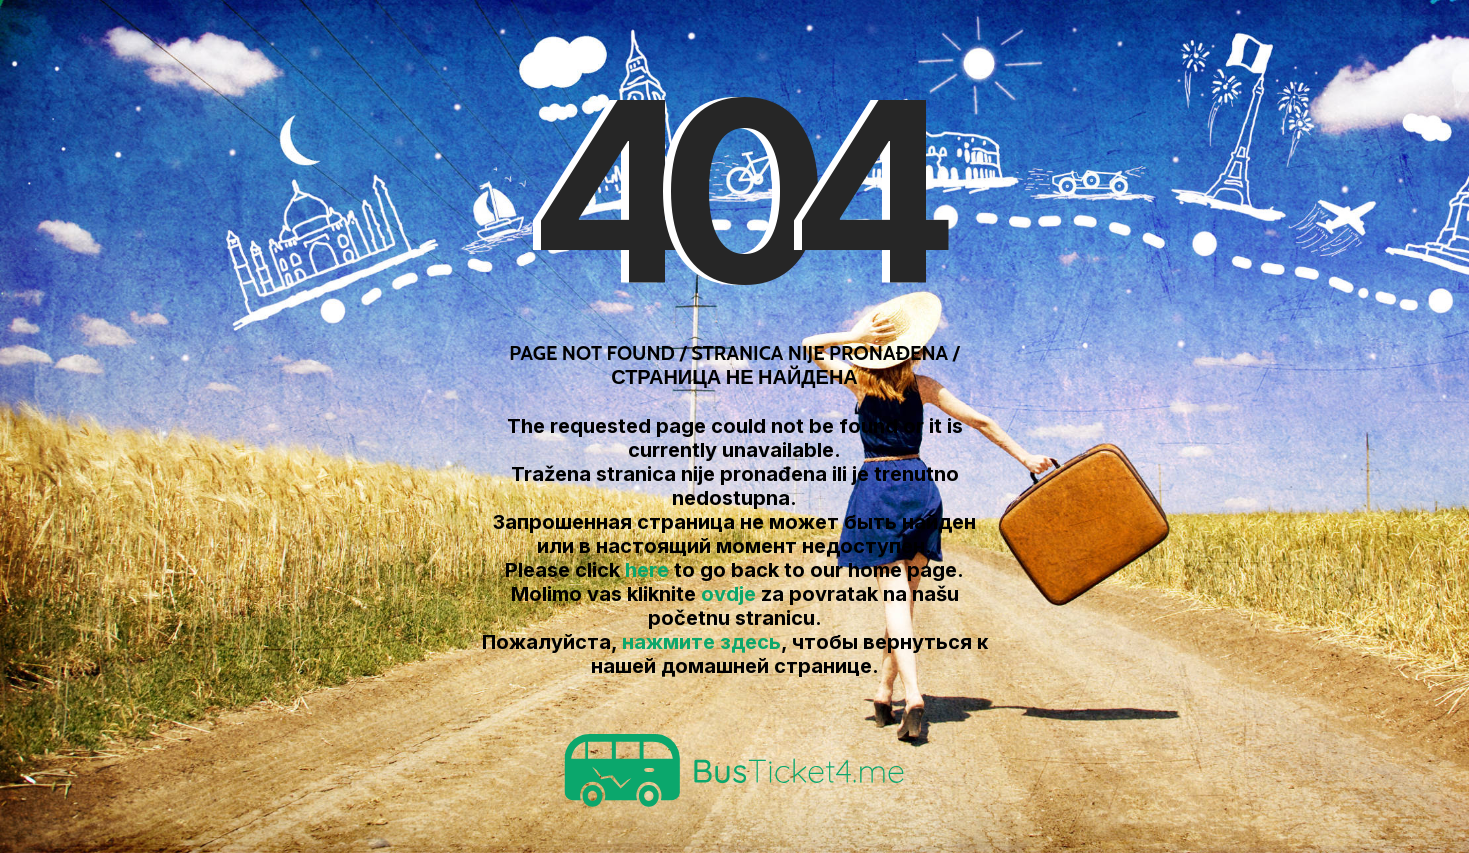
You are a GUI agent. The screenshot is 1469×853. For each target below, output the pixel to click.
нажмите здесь (701, 642)
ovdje (728, 594)
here (647, 570)
